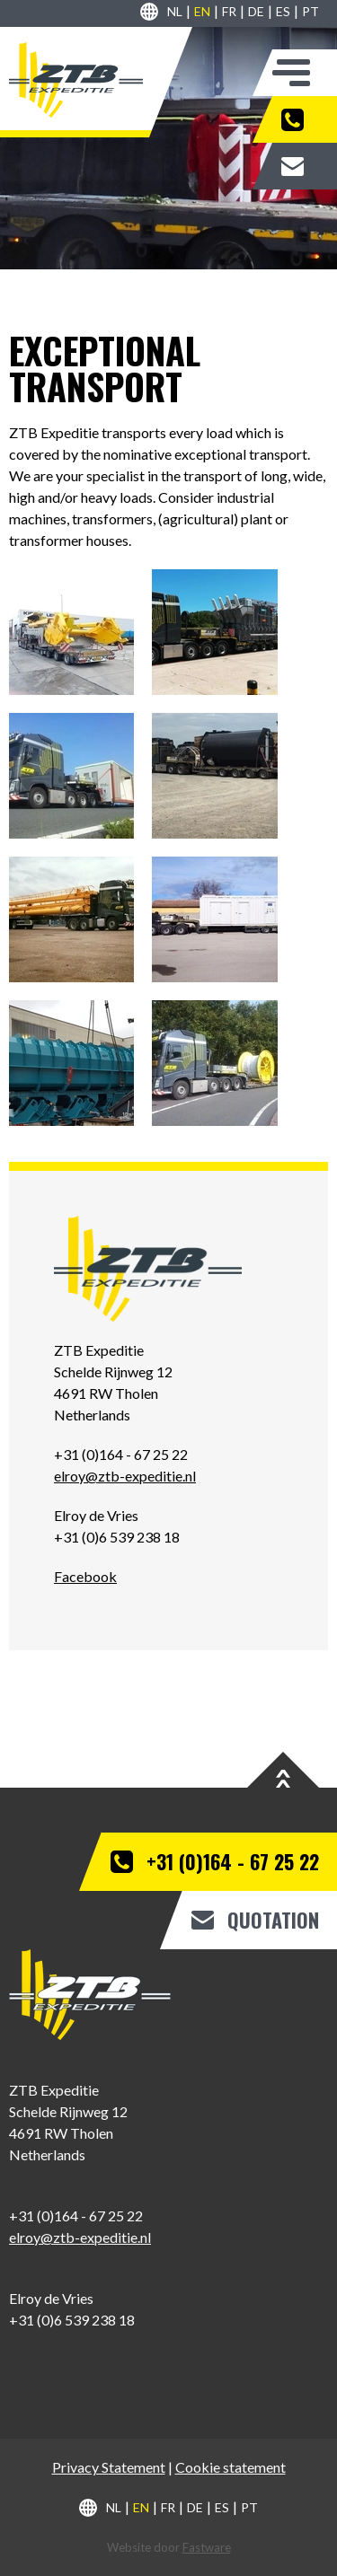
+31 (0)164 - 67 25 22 (304, 119)
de (256, 11)
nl (174, 11)
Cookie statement (230, 2466)
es (283, 11)
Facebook (85, 1576)
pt (310, 11)
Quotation (304, 166)
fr (229, 11)
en (202, 11)
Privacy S (80, 2466)
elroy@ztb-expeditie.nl (125, 1475)
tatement (137, 2466)
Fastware (206, 2547)
